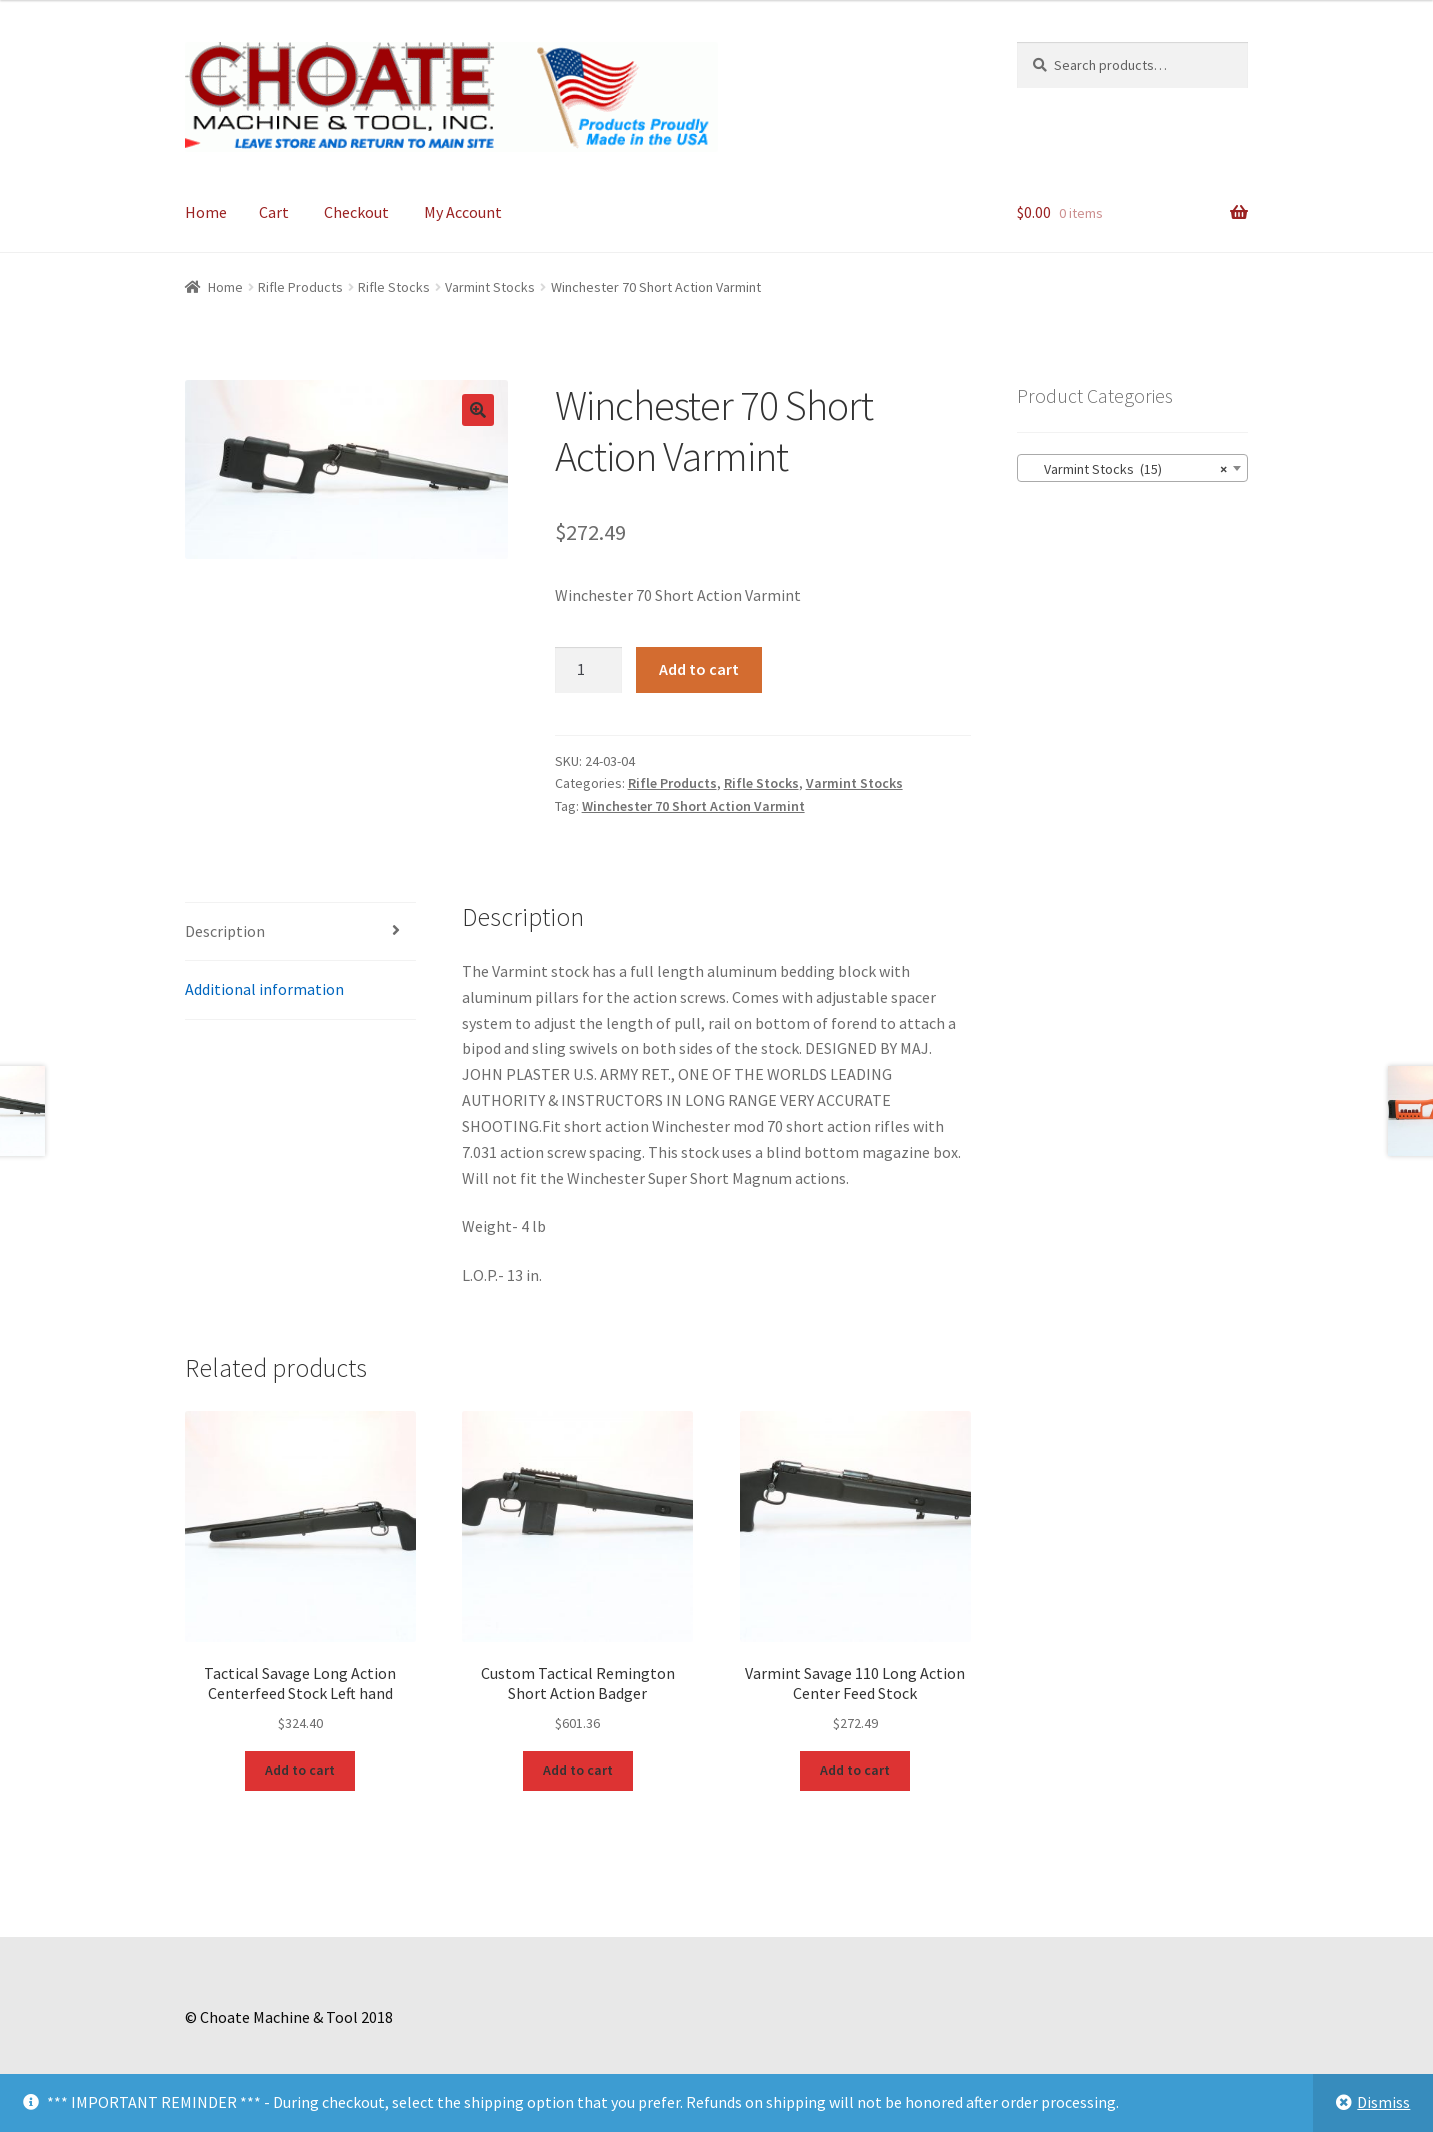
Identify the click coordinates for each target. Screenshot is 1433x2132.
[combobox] (1132, 468)
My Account (463, 212)
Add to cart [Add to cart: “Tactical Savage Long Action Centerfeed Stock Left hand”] (300, 1770)
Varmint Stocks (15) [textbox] (1126, 469)
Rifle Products (300, 287)
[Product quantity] (589, 670)
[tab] (300, 932)
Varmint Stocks (490, 287)
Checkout (356, 212)
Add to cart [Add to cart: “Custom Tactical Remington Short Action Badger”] (578, 1770)
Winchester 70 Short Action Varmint (693, 806)
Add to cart (699, 669)
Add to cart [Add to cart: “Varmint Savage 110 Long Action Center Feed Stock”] (855, 1770)
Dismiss (1383, 2102)
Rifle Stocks (394, 287)
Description (225, 931)
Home (206, 212)
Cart (274, 212)
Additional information (264, 989)
